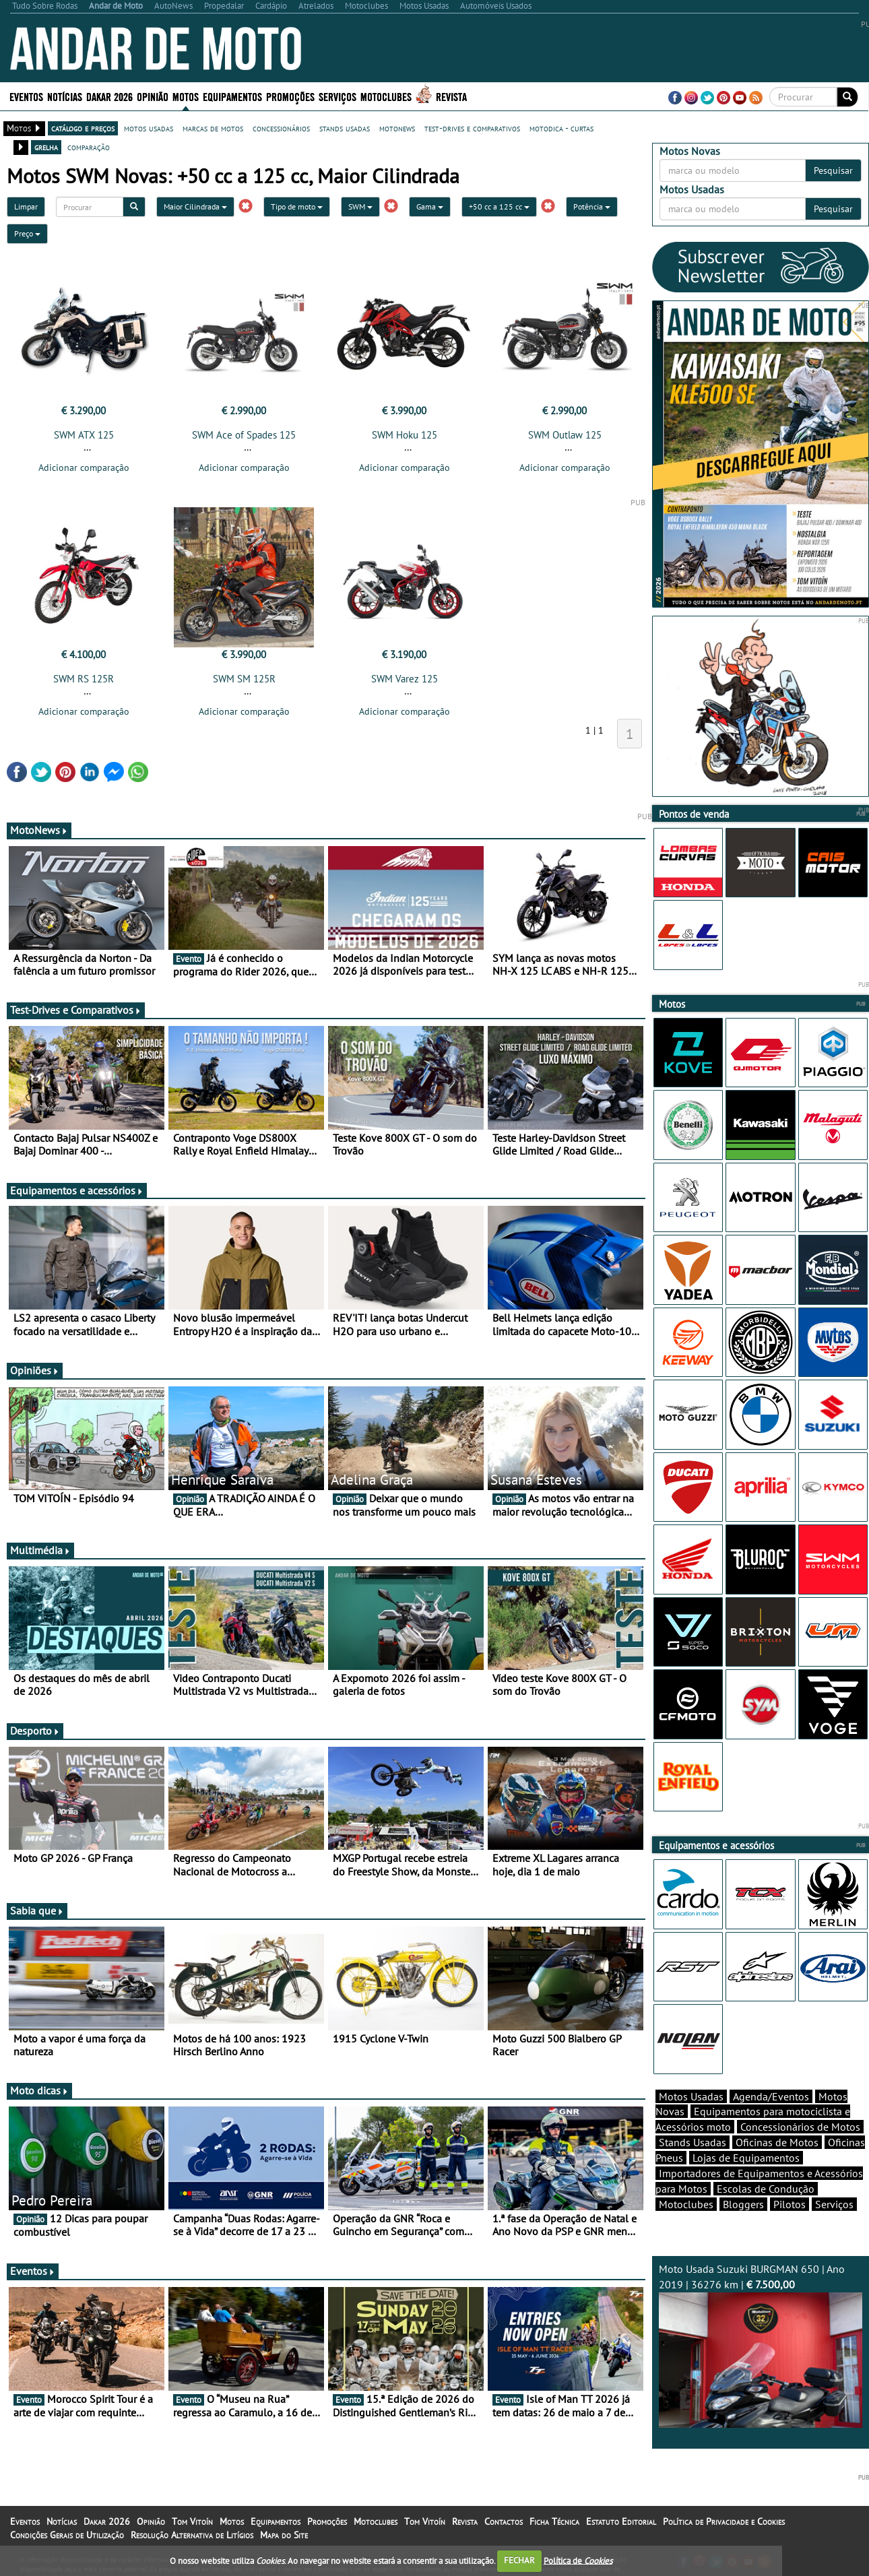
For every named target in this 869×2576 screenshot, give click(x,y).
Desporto (35, 1730)
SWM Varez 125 (404, 678)
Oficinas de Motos (777, 2142)
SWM (360, 206)
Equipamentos (232, 96)
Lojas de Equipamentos (746, 2157)
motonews (397, 128)
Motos (185, 96)
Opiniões (34, 1370)
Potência (591, 206)
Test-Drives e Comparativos (75, 1010)
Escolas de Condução (765, 2188)
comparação (88, 147)
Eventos (26, 96)
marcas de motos (213, 128)
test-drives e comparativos (472, 128)
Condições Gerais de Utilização (67, 2535)
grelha (46, 147)
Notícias (64, 96)
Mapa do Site (284, 2535)
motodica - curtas (561, 128)
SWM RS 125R (83, 678)
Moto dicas (39, 2090)
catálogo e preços (83, 128)
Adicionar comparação (83, 467)
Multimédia (40, 1550)
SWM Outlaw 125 (565, 434)
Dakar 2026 (109, 96)
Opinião (152, 96)
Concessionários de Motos (800, 2126)
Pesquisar (833, 170)
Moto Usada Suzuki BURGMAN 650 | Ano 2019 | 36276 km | (761, 2345)
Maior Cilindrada (195, 206)
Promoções (290, 96)
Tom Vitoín (192, 2521)
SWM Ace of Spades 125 (244, 434)
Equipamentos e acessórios (76, 1190)
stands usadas (344, 128)
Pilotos (789, 2204)
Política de (578, 2560)
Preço (27, 233)
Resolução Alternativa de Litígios (192, 2535)
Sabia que (37, 1910)
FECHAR (519, 2560)
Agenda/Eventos (771, 2096)
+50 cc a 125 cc (499, 206)
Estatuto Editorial (621, 2521)
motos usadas (148, 128)
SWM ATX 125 (84, 434)
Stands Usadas (692, 2142)
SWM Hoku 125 (404, 434)
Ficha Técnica (554, 2521)
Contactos (503, 2521)
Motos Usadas (691, 2096)
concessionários (281, 128)
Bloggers (743, 2204)
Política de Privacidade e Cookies (724, 2521)
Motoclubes (386, 96)
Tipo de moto (297, 206)
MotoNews (39, 830)
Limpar (26, 206)
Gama (429, 206)
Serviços (337, 96)
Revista (451, 96)
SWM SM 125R (244, 678)
